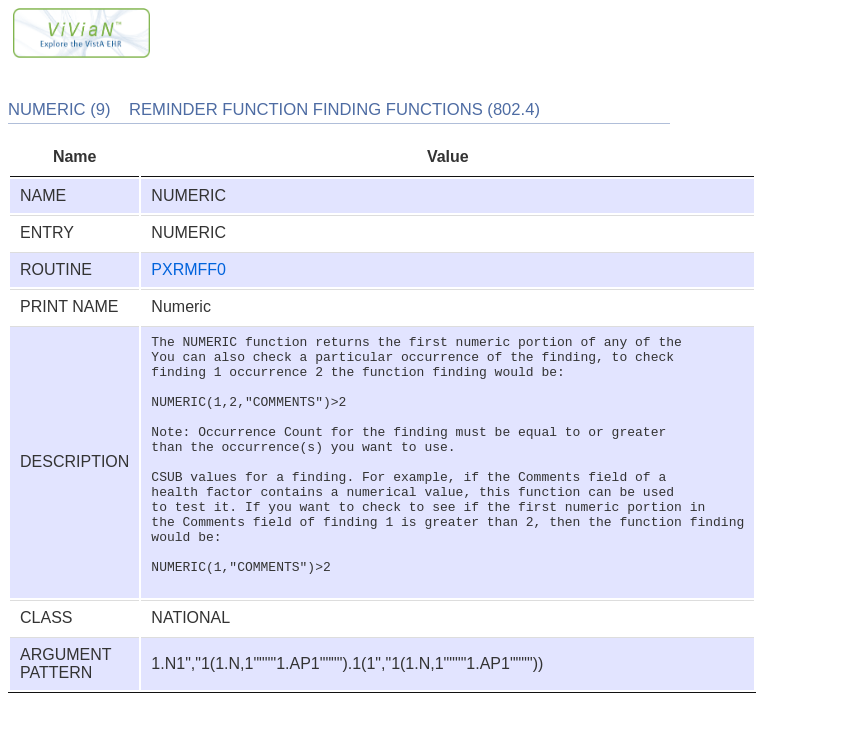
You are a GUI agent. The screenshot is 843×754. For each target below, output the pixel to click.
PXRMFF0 (188, 269)
